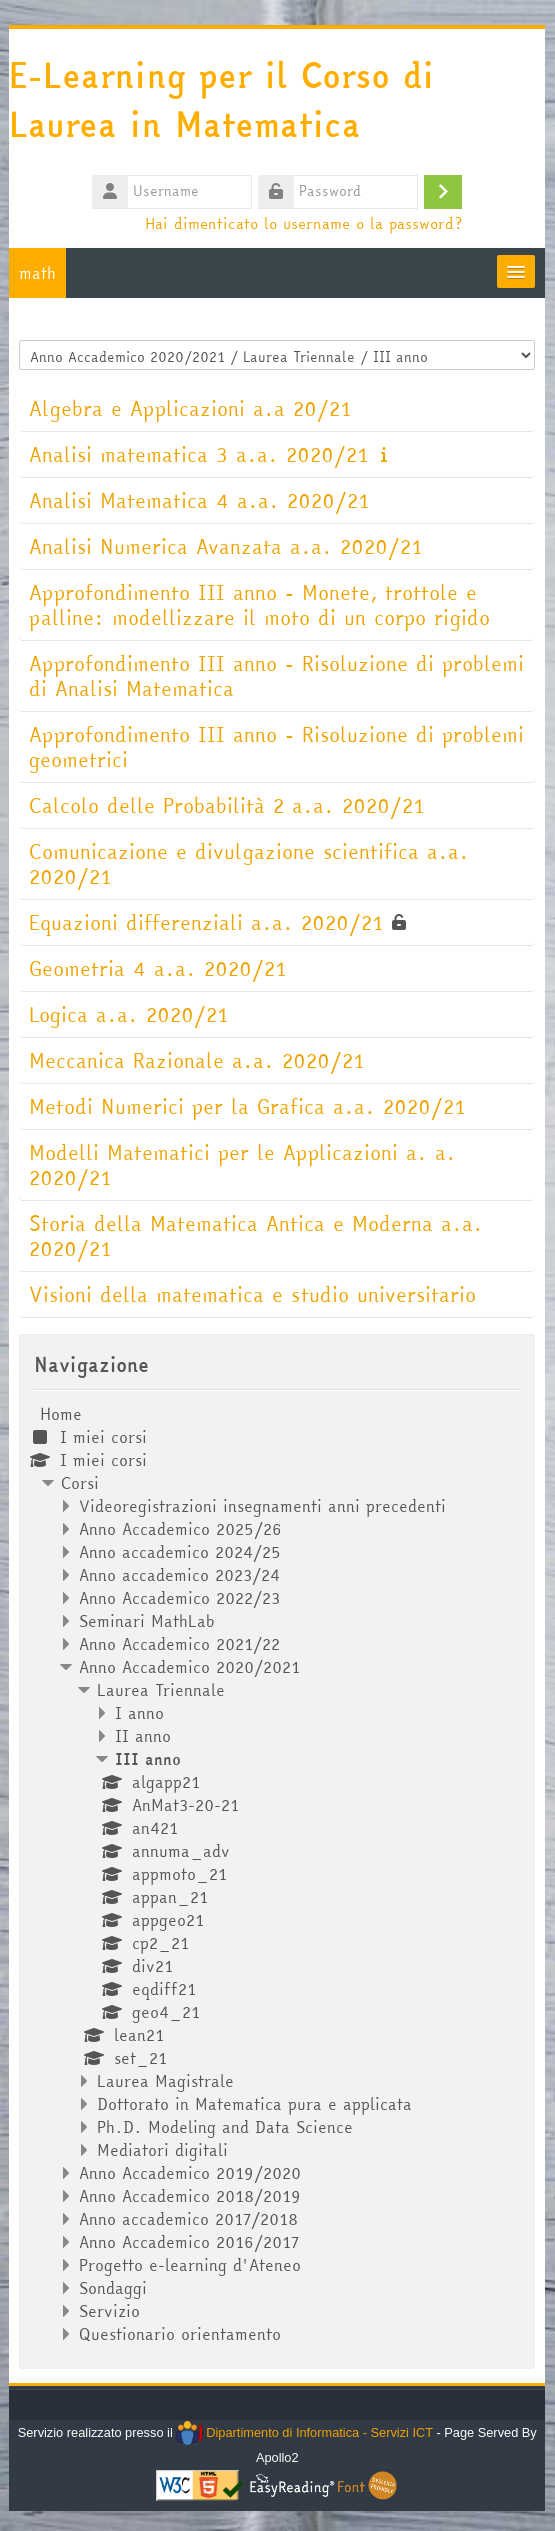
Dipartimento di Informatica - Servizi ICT (305, 2432)
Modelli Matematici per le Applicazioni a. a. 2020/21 (243, 1165)
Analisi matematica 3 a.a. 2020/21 (200, 454)
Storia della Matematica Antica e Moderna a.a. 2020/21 (257, 1236)
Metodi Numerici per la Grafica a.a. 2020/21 (248, 1106)
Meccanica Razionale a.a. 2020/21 (198, 1060)
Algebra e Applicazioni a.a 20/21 (191, 408)
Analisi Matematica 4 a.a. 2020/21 (200, 500)
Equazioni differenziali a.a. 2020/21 (207, 922)
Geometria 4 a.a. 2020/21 (159, 968)
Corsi (81, 1483)
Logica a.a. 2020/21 (130, 1014)
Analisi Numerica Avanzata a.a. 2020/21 (227, 546)
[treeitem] (277, 1874)
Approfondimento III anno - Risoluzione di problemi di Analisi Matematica (277, 676)
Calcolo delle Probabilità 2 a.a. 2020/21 (228, 805)
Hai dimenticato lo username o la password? (304, 223)
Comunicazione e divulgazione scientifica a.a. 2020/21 (250, 864)
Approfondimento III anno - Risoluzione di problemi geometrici (277, 747)
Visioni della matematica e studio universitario (253, 1294)
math (38, 273)
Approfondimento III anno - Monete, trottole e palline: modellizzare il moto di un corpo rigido (260, 605)
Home (62, 1414)
